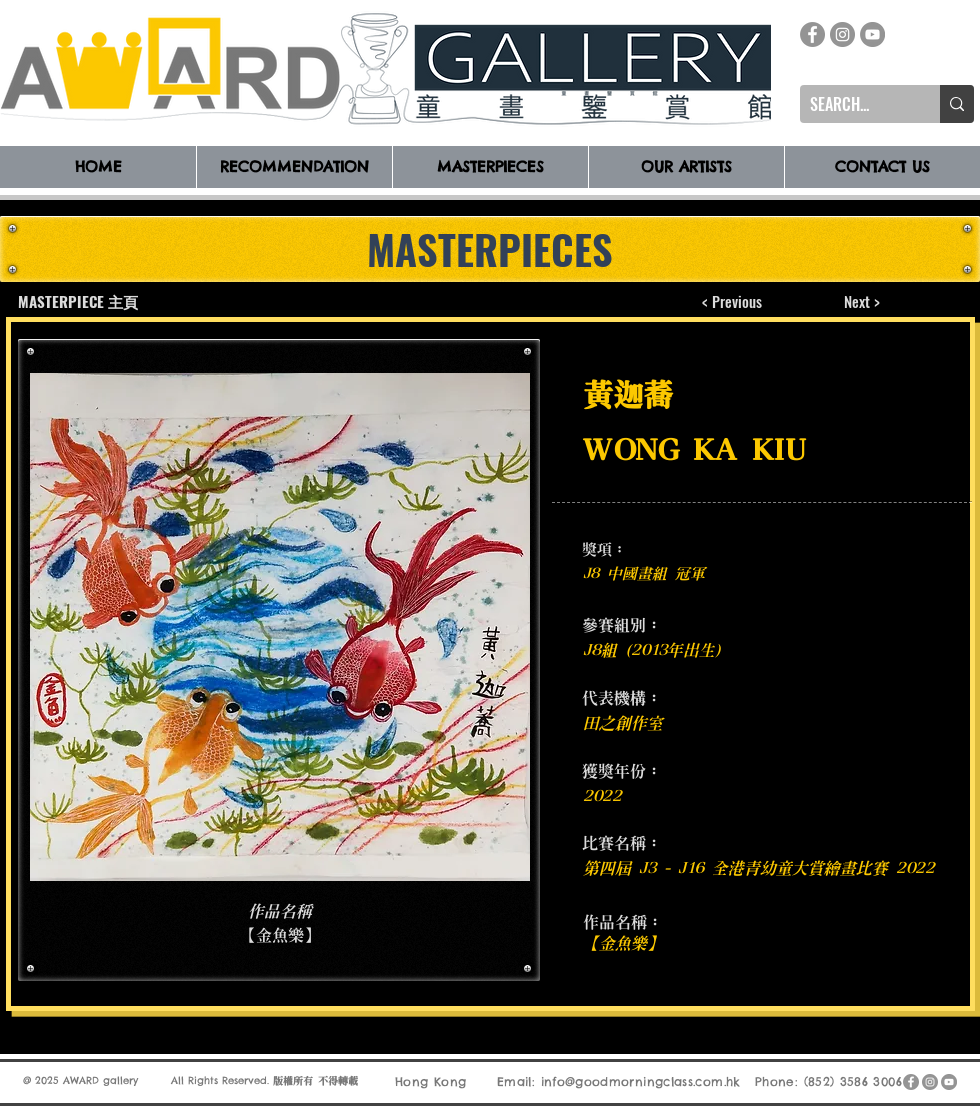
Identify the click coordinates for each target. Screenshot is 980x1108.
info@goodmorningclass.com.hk (641, 1081)
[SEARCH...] (854, 104)
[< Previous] (732, 301)
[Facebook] (812, 34)
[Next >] (861, 301)
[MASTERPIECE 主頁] (79, 301)
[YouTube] (872, 34)
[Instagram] (842, 34)
